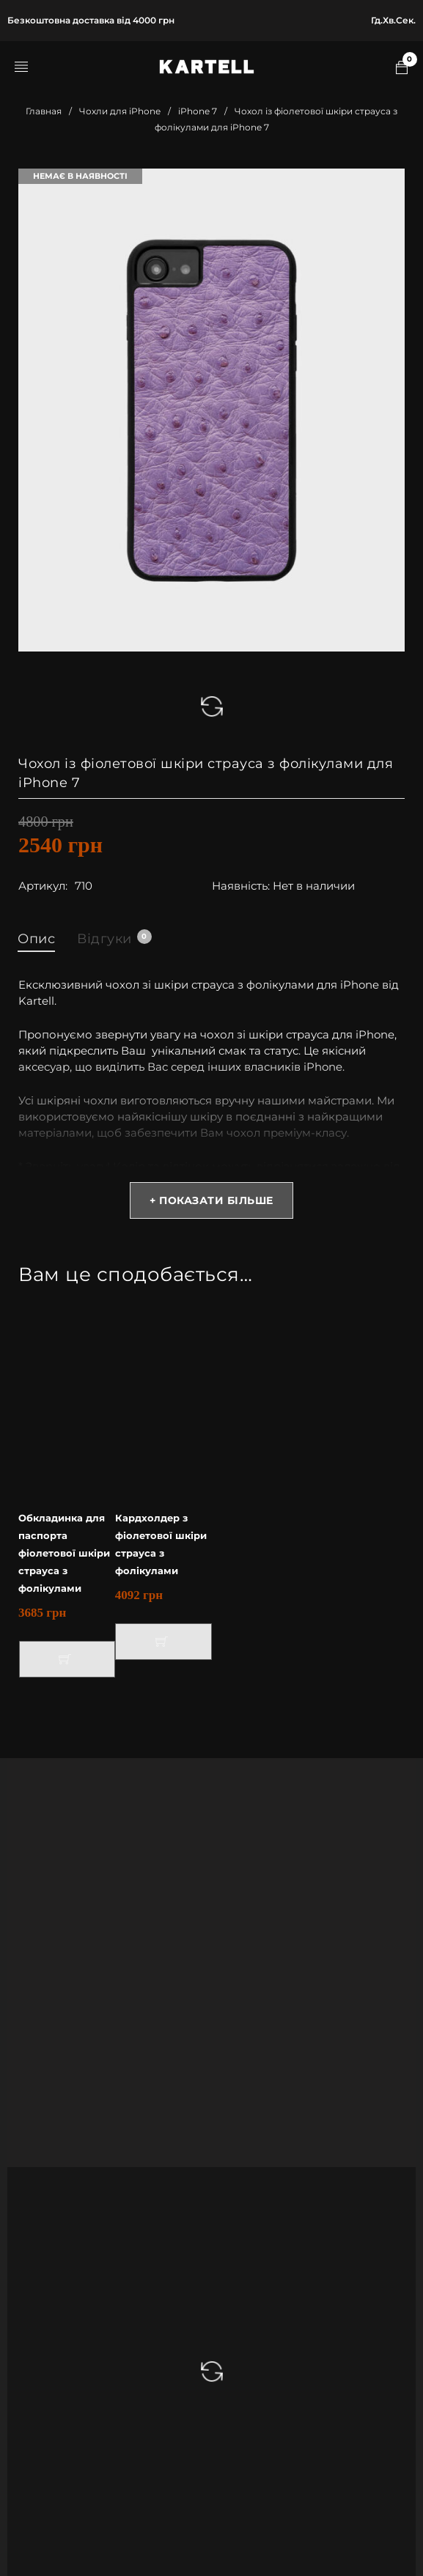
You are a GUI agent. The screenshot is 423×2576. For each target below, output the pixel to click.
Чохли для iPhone (120, 111)
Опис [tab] (36, 939)
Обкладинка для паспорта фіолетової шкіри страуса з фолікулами (64, 1553)
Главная (44, 111)
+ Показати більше (211, 1200)
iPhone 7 (197, 111)
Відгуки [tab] (113, 938)
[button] (67, 1659)
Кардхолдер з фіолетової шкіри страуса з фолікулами (161, 1544)
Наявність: (241, 886)
